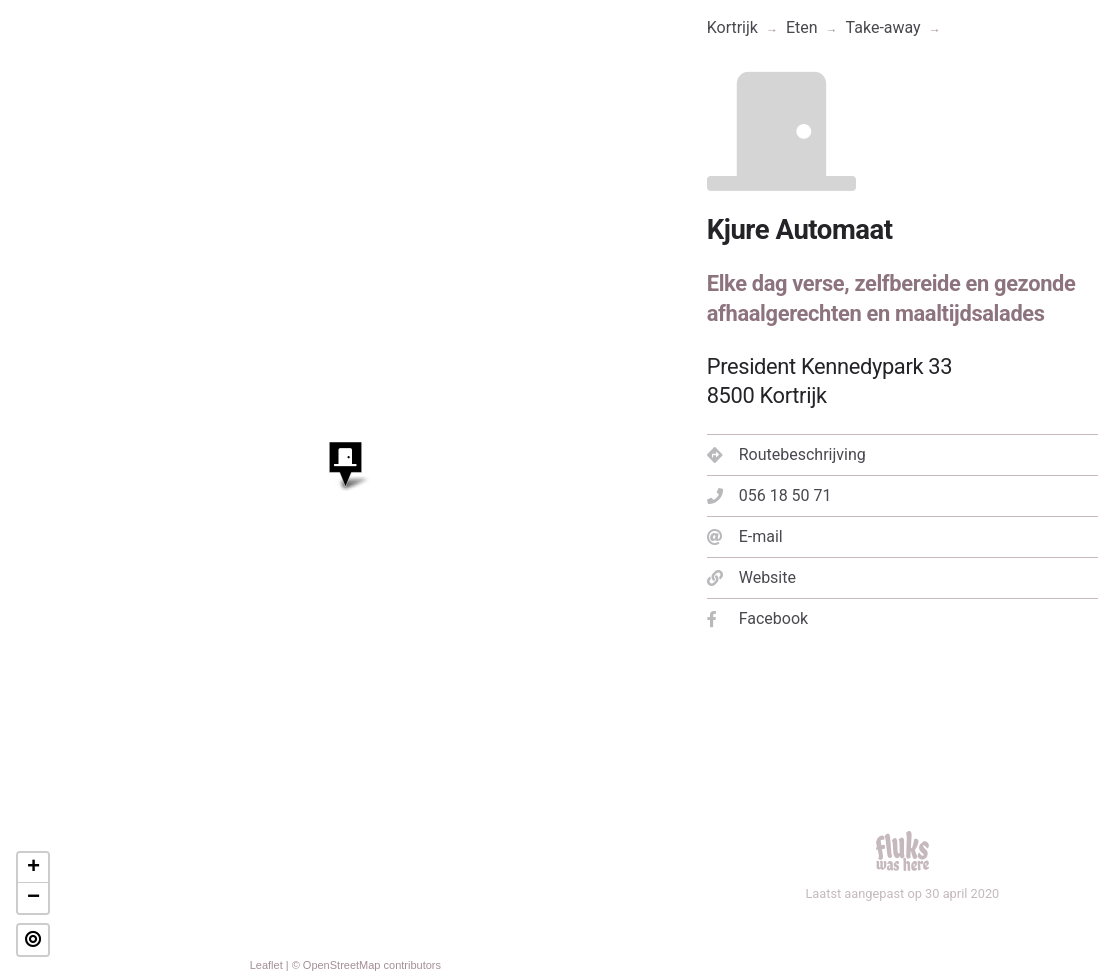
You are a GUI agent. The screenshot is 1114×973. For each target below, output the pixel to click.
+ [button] (33, 868)
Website (751, 577)
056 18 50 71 (769, 495)
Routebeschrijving (786, 454)
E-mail (745, 536)
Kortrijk (732, 27)
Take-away (883, 27)
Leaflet (266, 965)
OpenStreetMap (342, 965)
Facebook (757, 618)
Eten (802, 27)
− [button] (33, 898)
